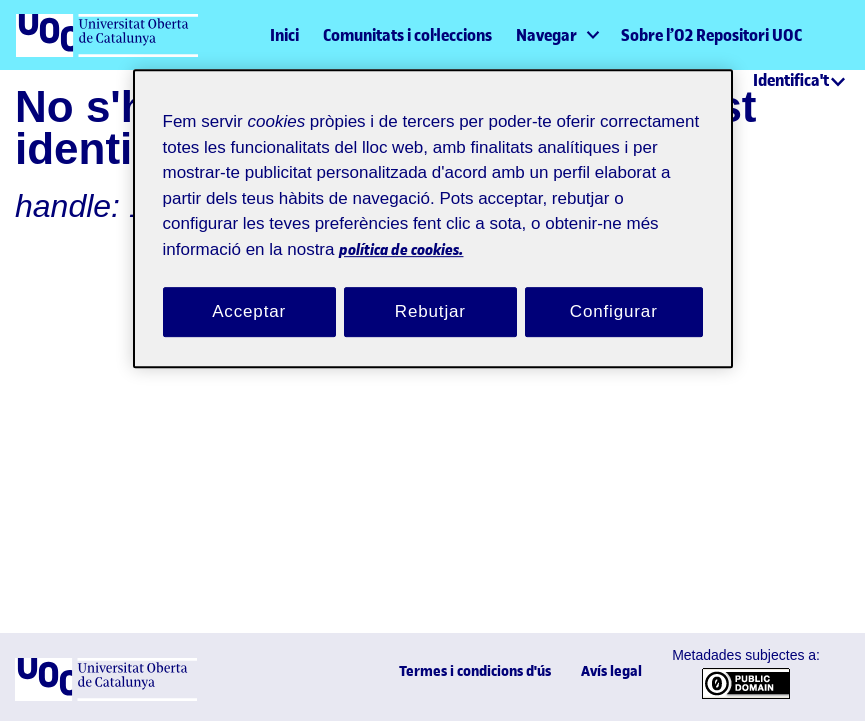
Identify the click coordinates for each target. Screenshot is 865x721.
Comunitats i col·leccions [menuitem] (407, 35)
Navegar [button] (546, 35)
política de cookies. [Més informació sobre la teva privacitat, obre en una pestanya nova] (529, 227)
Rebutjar (430, 291)
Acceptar (249, 291)
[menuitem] (556, 35)
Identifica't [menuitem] (791, 80)
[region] (433, 209)
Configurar (614, 291)
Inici (284, 35)
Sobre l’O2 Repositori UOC (711, 35)
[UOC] (106, 696)
